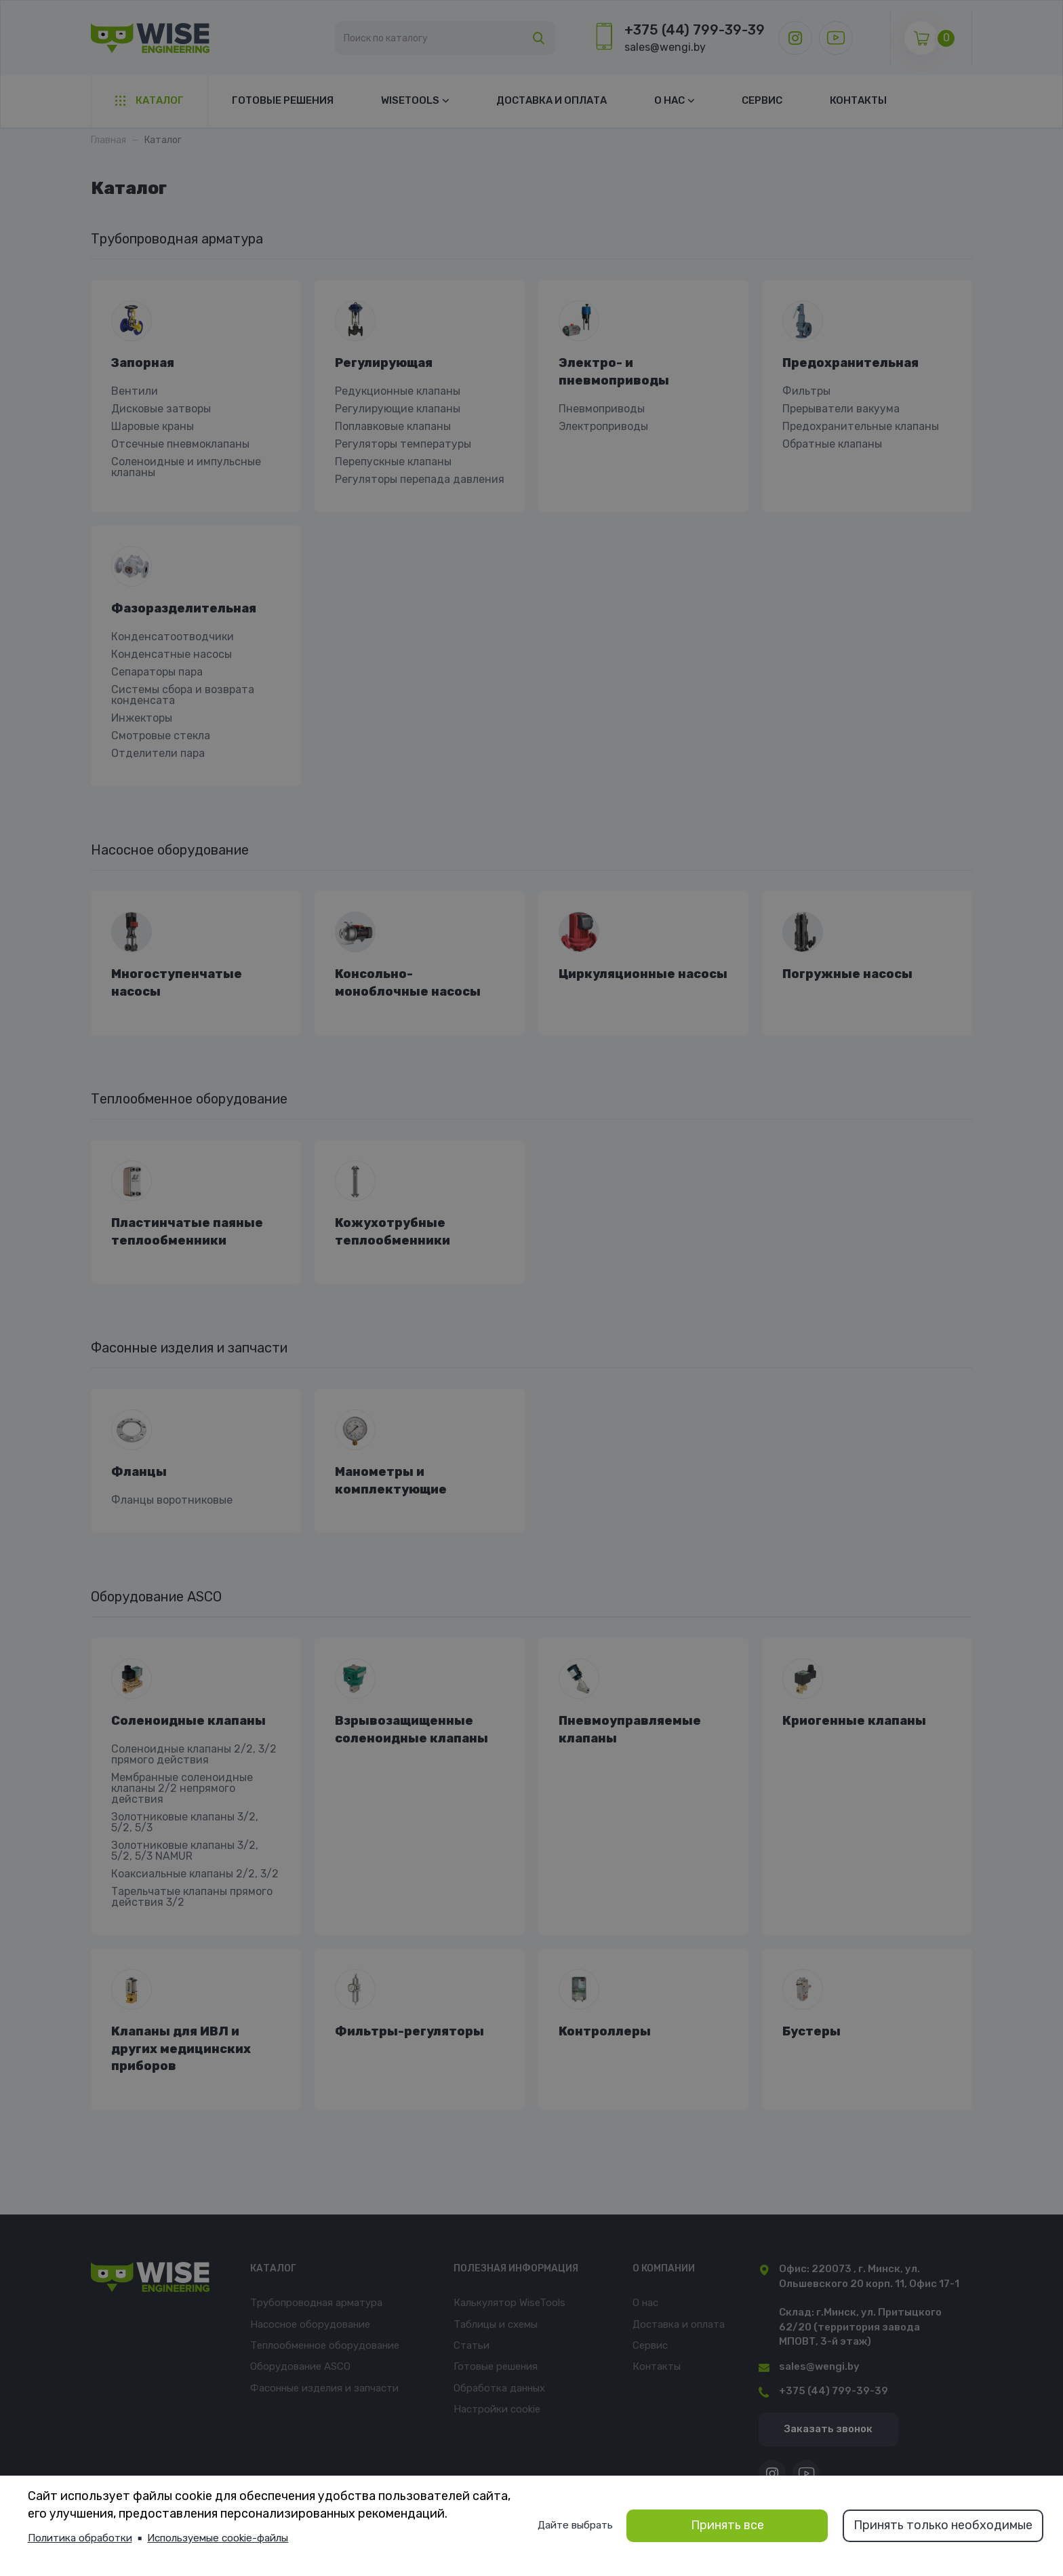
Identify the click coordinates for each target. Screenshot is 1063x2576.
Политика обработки (80, 2538)
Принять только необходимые (943, 2525)
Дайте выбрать (576, 2525)
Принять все (727, 2525)
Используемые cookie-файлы (217, 2538)
